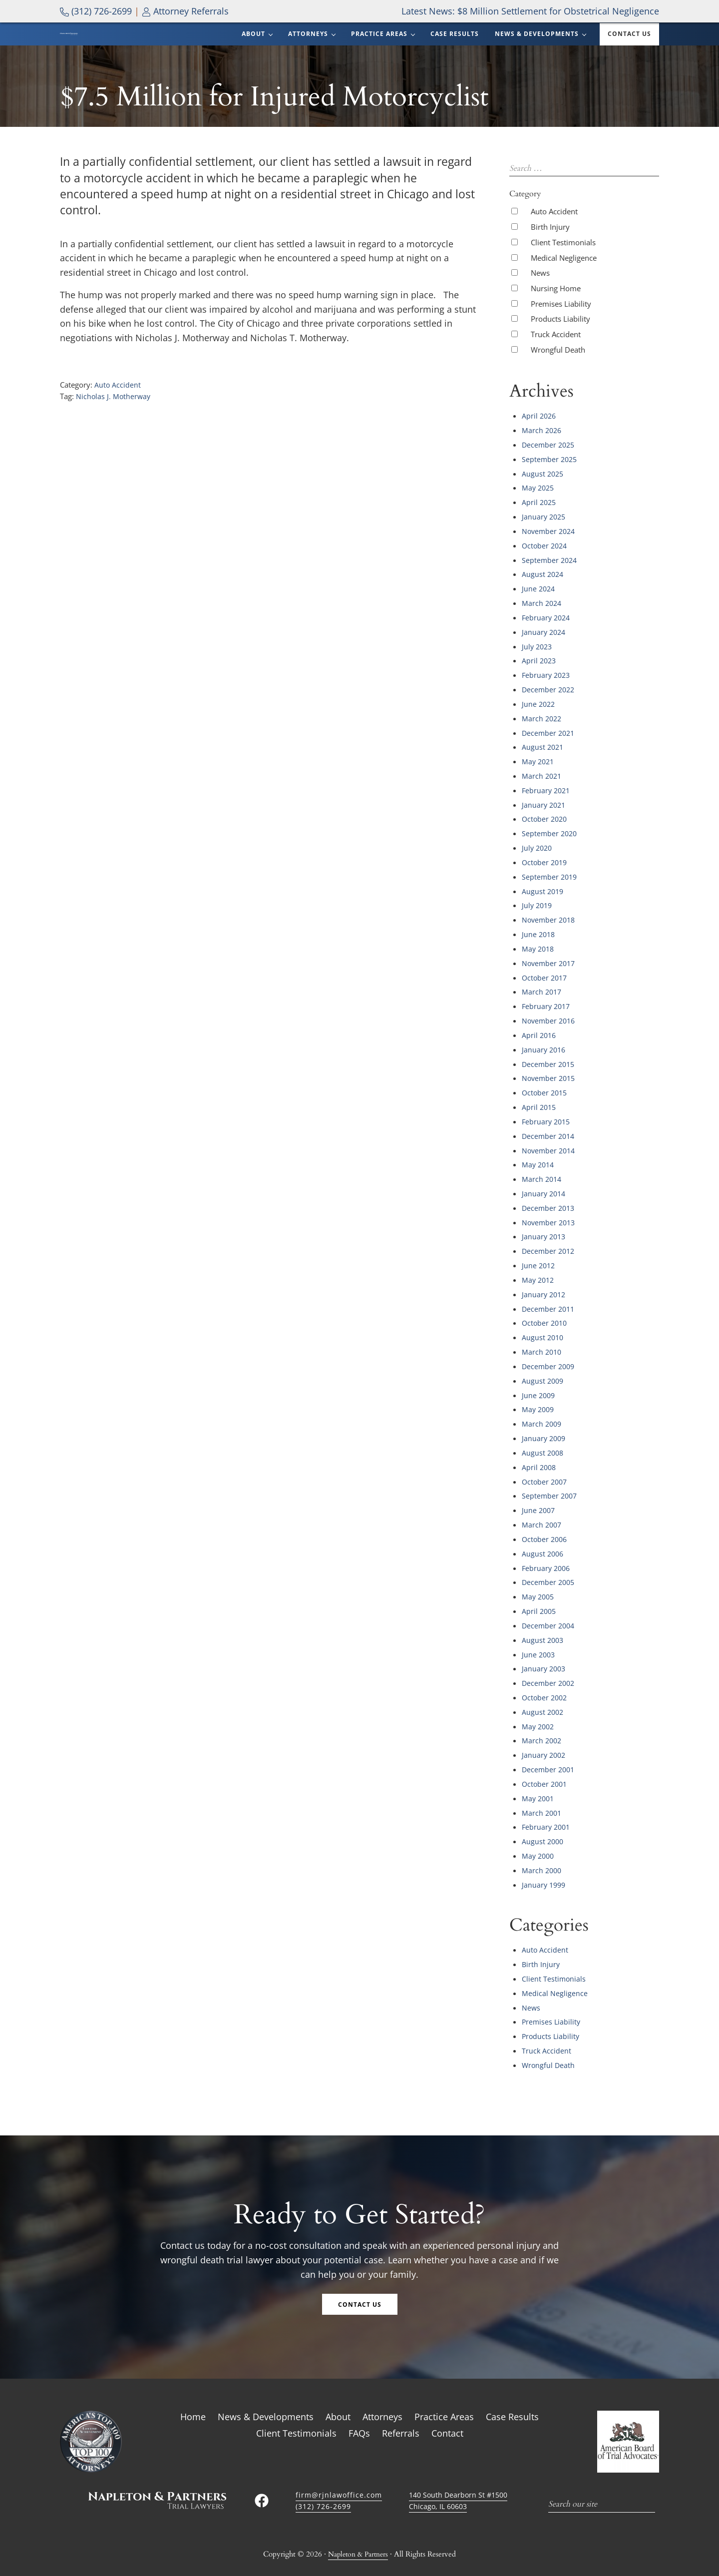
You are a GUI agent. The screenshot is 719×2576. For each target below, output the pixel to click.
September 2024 (550, 578)
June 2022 (539, 717)
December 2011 (549, 1304)
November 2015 (550, 1080)
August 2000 (543, 1820)
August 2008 (543, 1443)
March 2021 (542, 787)
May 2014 (539, 1164)
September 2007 (550, 1485)
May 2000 (539, 1834)
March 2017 (542, 997)
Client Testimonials (563, 265)
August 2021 (543, 759)
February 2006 (547, 1554)
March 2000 (542, 1848)
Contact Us (359, 2276)
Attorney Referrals (185, 11)
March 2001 (542, 1792)
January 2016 (545, 1052)
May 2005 (539, 1582)
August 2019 (543, 899)
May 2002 (539, 1708)
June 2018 (539, 941)
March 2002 (542, 1722)
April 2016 (540, 1038)
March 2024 (542, 620)
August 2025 (543, 494)
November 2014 (550, 1150)
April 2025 (540, 522)
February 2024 (547, 634)
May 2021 (539, 773)
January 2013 (545, 1234)
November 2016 (550, 1025)
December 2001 (549, 1750)
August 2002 (543, 1694)
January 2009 (545, 1429)
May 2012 (539, 1276)
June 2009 (539, 1387)
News (540, 295)
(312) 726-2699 (96, 11)
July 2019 (538, 913)
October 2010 (546, 1318)
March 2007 (542, 1513)
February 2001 (547, 1806)
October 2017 (546, 983)
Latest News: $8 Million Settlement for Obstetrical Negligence (530, 11)
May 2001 (539, 1778)
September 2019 (550, 885)
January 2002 (545, 1736)
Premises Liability (561, 326)
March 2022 (542, 731)
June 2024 (539, 606)
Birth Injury (550, 249)
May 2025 (539, 508)
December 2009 (549, 1359)
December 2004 (549, 1610)
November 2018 (550, 927)
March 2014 (542, 1178)
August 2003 (543, 1624)
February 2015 (547, 1122)
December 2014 (549, 1136)
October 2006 (546, 1527)
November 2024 (550, 550)
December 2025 (549, 466)
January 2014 (545, 1192)
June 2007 (539, 1499)
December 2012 (549, 1248)
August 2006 (543, 1541)
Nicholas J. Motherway (114, 420)
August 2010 (543, 1331)
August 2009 (543, 1373)
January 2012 (545, 1290)
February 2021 (547, 801)
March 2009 (542, 1415)
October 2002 (546, 1680)
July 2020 (538, 857)
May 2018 (539, 955)
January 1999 (545, 1862)
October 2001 (546, 1764)
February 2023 (547, 689)
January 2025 (545, 536)
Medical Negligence (564, 280)
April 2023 (540, 675)
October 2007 (546, 1471)
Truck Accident (556, 357)
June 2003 (539, 1638)
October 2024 (546, 564)
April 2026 (540, 438)
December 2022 (549, 703)
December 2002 (549, 1666)
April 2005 (540, 1596)
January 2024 (545, 648)
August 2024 (543, 592)
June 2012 (539, 1262)
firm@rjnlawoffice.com (340, 2467)
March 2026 (542, 452)
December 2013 (549, 1206)
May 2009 (539, 1401)
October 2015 (546, 1094)
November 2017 (550, 969)
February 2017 (547, 1011)
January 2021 (545, 815)
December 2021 (549, 745)
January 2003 (545, 1652)
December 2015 (549, 1066)
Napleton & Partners (358, 2527)
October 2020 (546, 829)
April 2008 (540, 1457)
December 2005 (549, 1568)
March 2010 (542, 1345)
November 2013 (550, 1220)
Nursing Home (556, 311)
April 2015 (540, 1108)
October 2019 (546, 871)
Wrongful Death (558, 372)
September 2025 (550, 480)
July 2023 (538, 661)
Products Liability (560, 342)
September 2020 (550, 843)
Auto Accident (117, 409)
